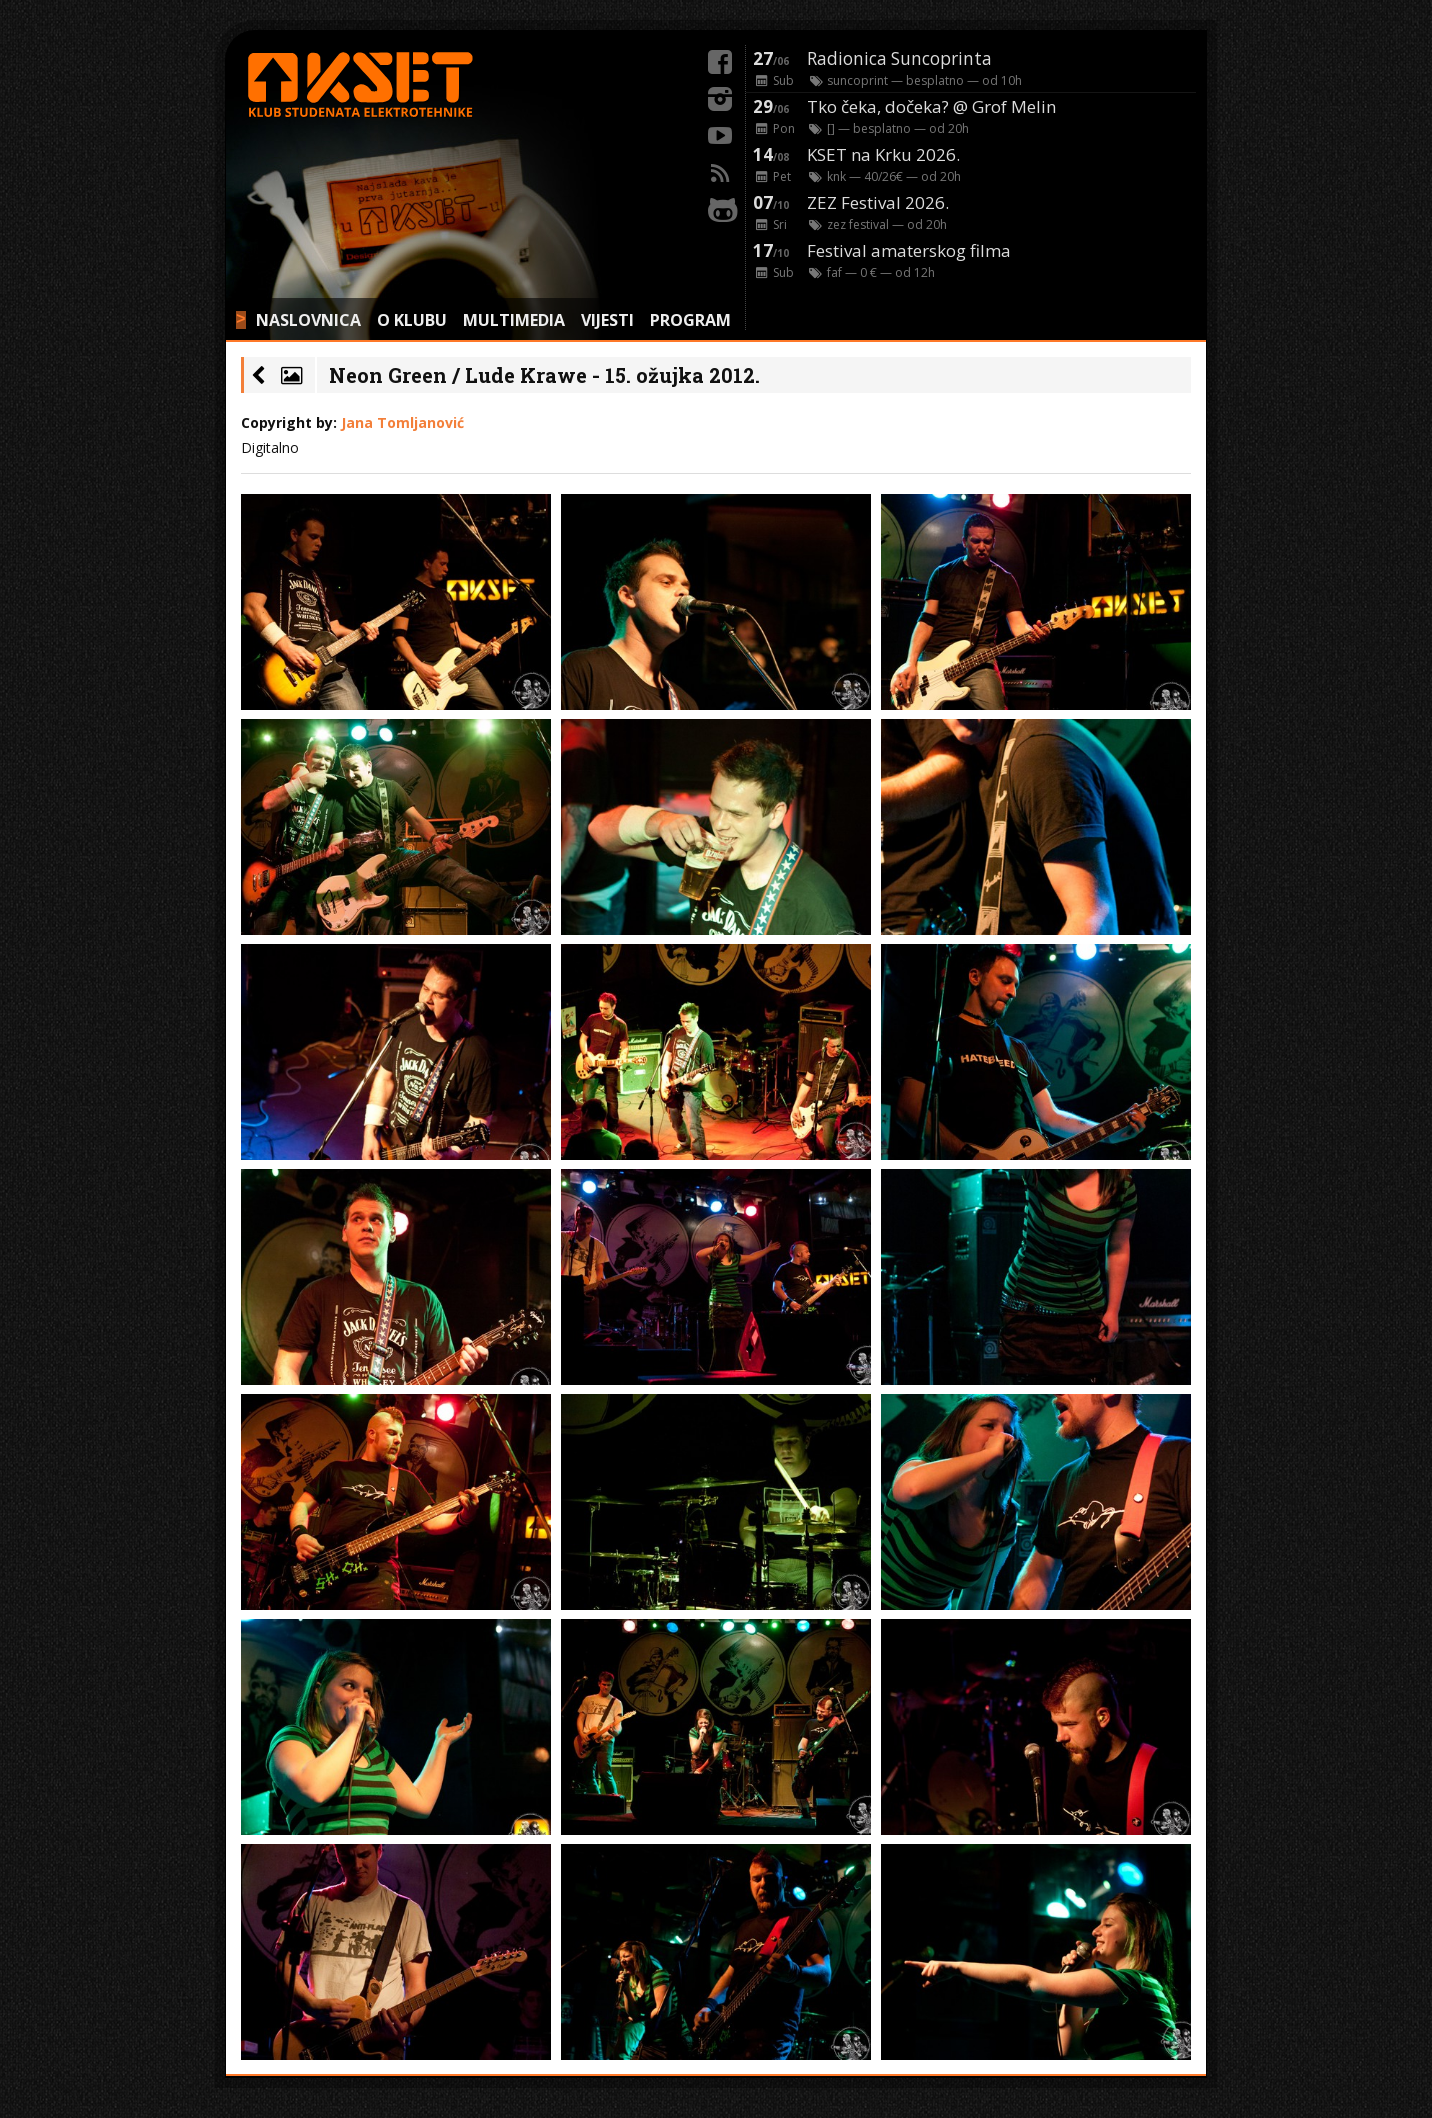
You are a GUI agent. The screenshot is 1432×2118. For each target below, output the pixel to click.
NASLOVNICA (308, 320)
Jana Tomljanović (402, 422)
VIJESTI (607, 320)
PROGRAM (690, 320)
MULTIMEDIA (514, 320)
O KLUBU (412, 320)
